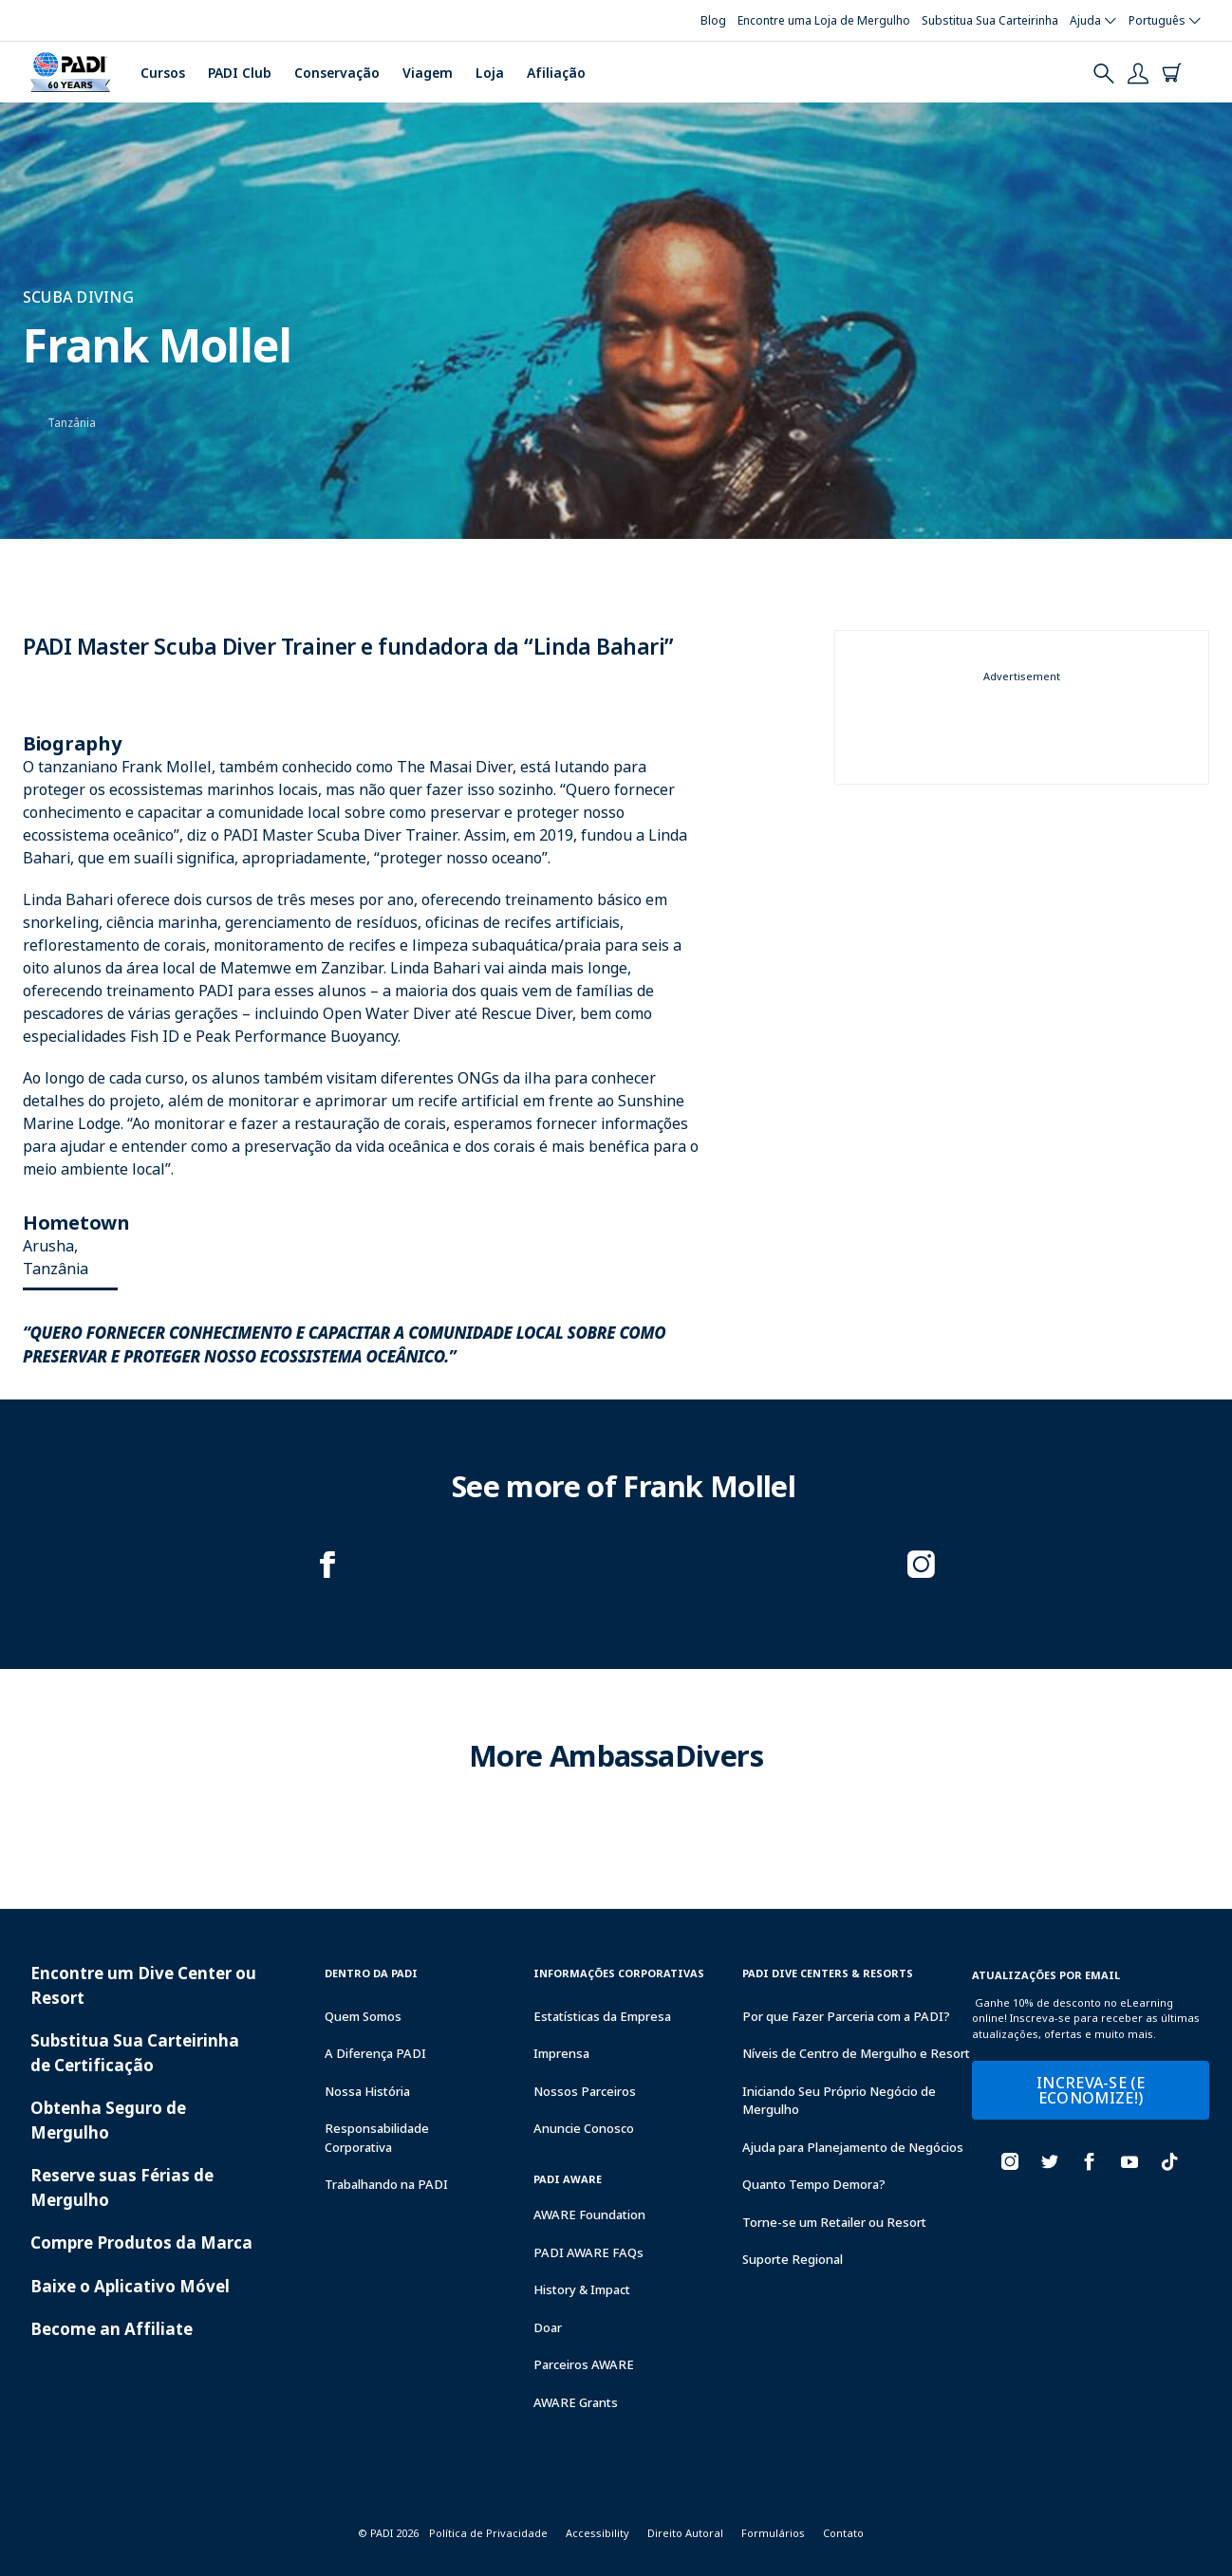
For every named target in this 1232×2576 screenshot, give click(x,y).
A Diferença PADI (375, 2053)
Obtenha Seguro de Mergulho (108, 2120)
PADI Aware (567, 2179)
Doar (547, 2327)
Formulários (773, 2533)
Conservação (337, 73)
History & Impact (581, 2289)
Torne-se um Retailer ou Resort (834, 2222)
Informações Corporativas (618, 1973)
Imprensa (561, 2053)
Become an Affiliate (111, 2329)
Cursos (162, 73)
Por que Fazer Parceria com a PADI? (846, 2016)
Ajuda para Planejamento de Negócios (852, 2147)
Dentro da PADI (371, 1973)
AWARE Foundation (589, 2214)
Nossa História (367, 2091)
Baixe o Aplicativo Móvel (130, 2286)
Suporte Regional (792, 2259)
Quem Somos (363, 2016)
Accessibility (597, 2533)
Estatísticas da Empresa (602, 2016)
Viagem (427, 73)
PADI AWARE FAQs (588, 2252)
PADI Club (239, 73)
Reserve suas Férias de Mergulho (122, 2187)
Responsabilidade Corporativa (377, 2138)
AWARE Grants (575, 2402)
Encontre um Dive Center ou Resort (143, 1985)
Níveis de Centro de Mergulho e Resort (856, 2053)
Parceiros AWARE (583, 2364)
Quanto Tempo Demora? (814, 2184)
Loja (490, 73)
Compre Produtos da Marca (141, 2242)
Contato (843, 2533)
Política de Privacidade (488, 2533)
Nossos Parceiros (584, 2091)
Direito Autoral (685, 2533)
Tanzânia (71, 423)
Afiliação (556, 73)
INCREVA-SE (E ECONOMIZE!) (1090, 2090)
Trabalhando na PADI (386, 2184)
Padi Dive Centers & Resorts (827, 1973)
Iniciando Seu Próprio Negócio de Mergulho (839, 2101)
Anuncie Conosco (583, 2128)
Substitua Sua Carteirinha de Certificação (134, 2052)
